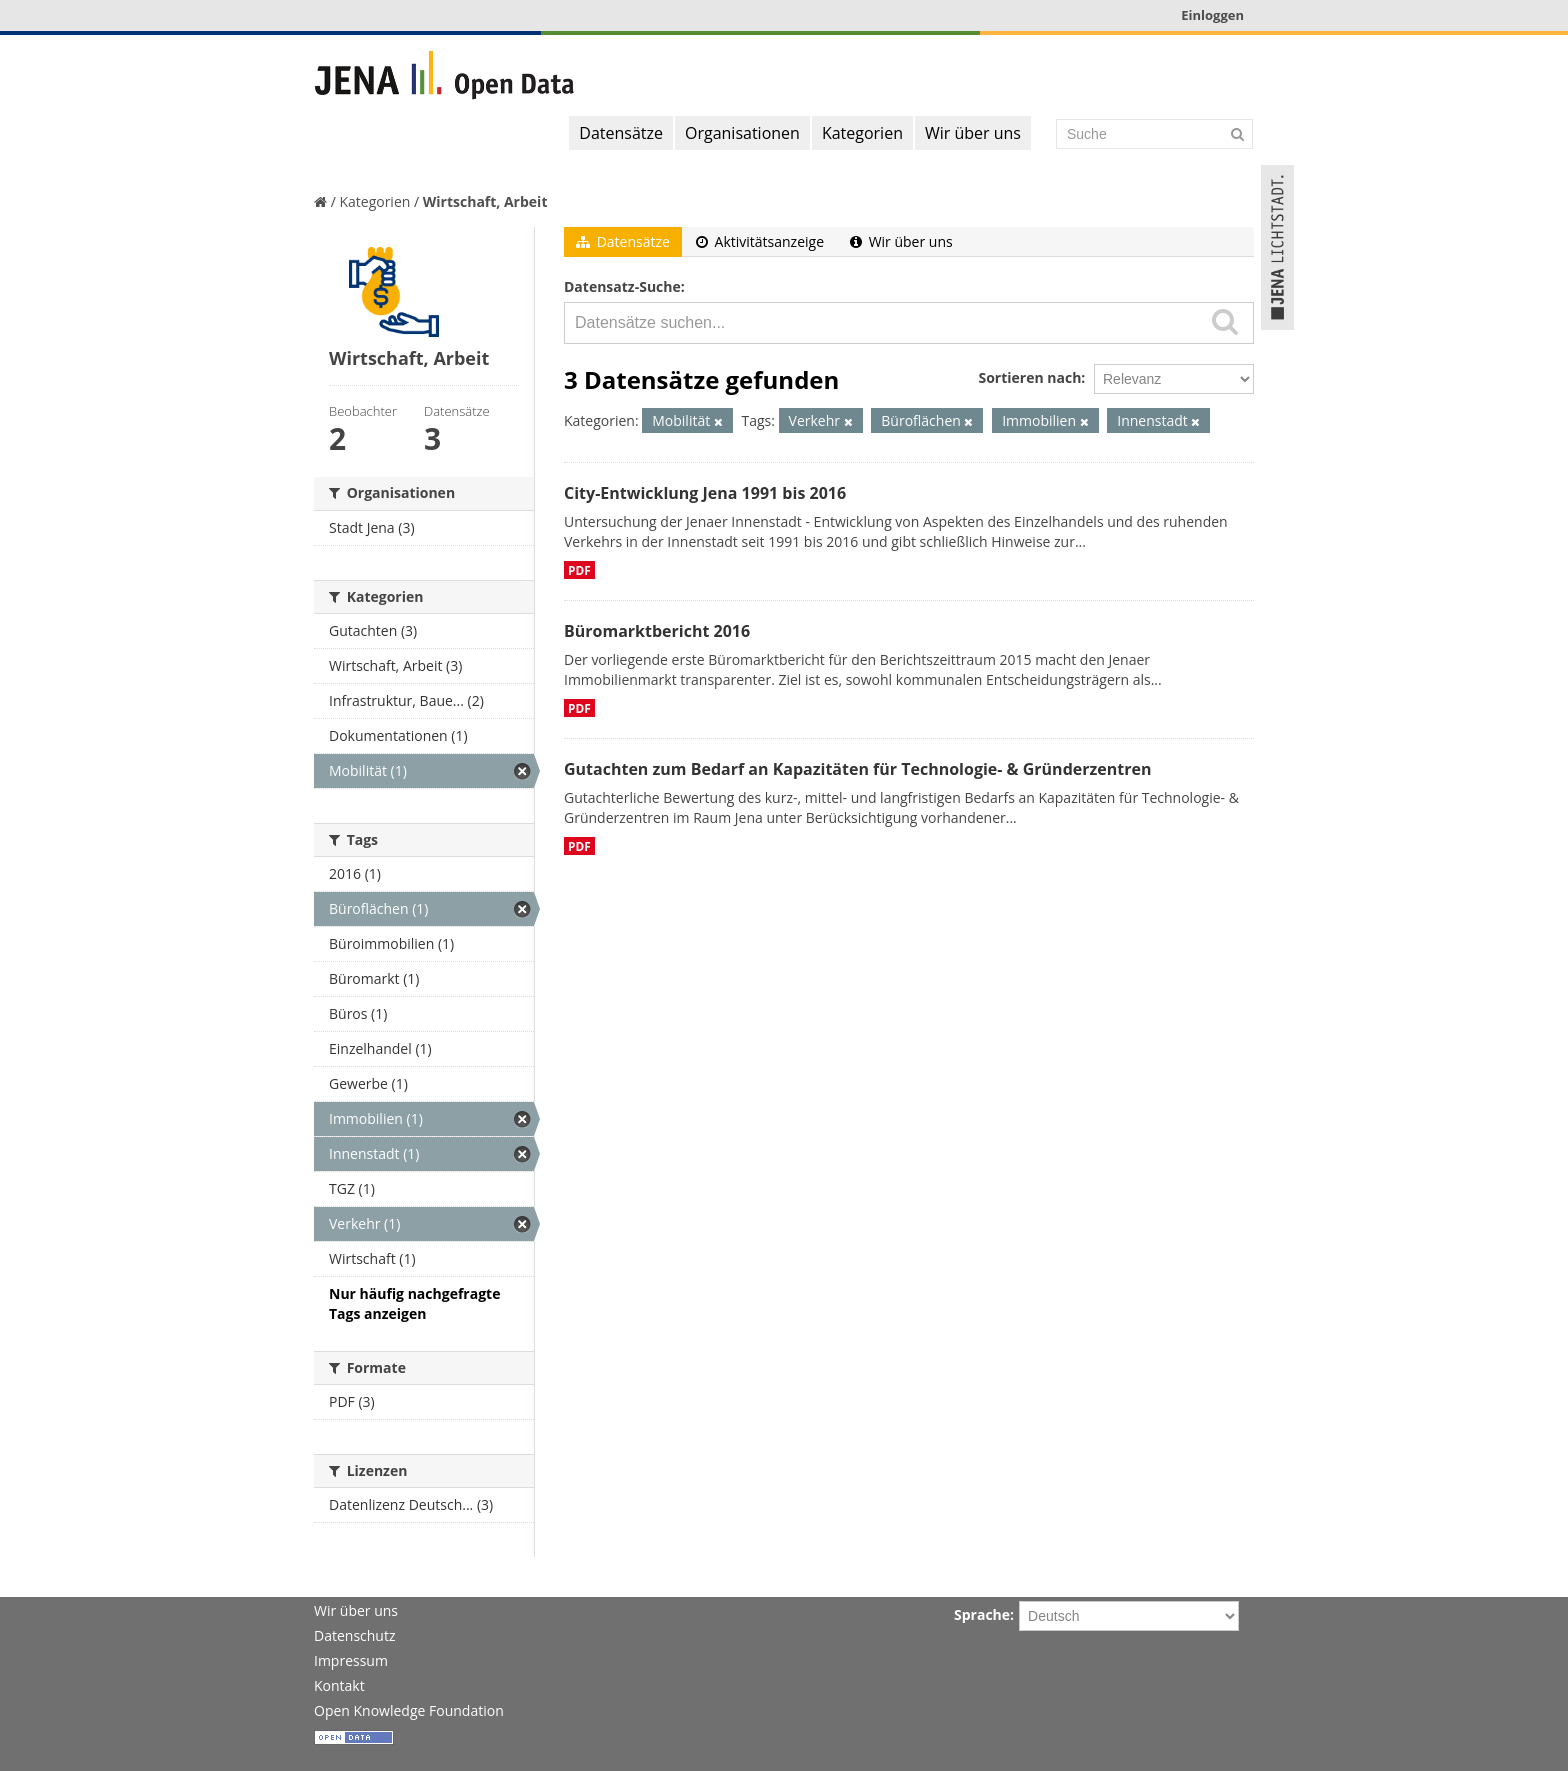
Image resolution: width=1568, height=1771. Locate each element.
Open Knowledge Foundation (409, 1710)
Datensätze (621, 133)
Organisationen (742, 133)
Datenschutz (354, 1635)
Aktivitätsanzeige (760, 241)
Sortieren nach (1029, 377)
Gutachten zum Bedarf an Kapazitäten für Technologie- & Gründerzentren (857, 769)
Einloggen (1212, 15)
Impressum (351, 1660)
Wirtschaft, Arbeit (485, 201)
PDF (579, 570)
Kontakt (339, 1685)
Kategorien (862, 133)
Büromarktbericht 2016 (657, 631)
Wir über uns (973, 133)
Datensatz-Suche (622, 286)
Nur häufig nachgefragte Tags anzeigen (414, 1303)
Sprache (982, 1614)
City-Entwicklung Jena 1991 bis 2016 (705, 493)
